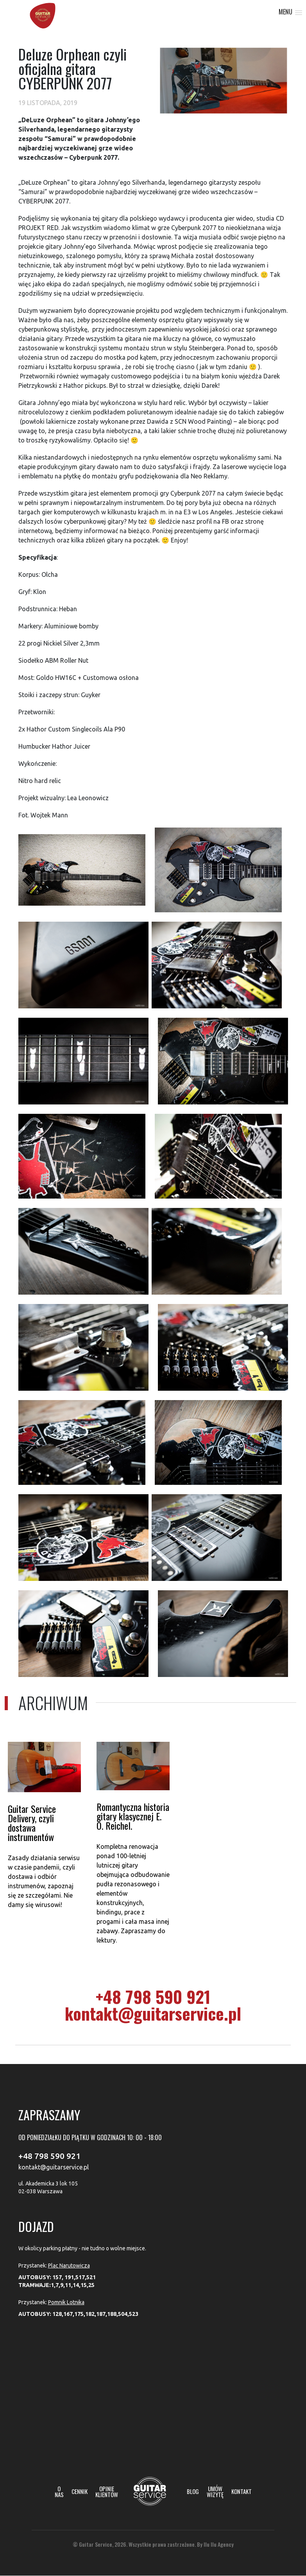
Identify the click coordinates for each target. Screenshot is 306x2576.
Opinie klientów (106, 2492)
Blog (193, 2491)
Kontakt (241, 2491)
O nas (59, 2492)
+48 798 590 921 (153, 1996)
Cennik (80, 2491)
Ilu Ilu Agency (219, 2544)
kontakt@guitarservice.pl (153, 2013)
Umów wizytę (215, 2492)
